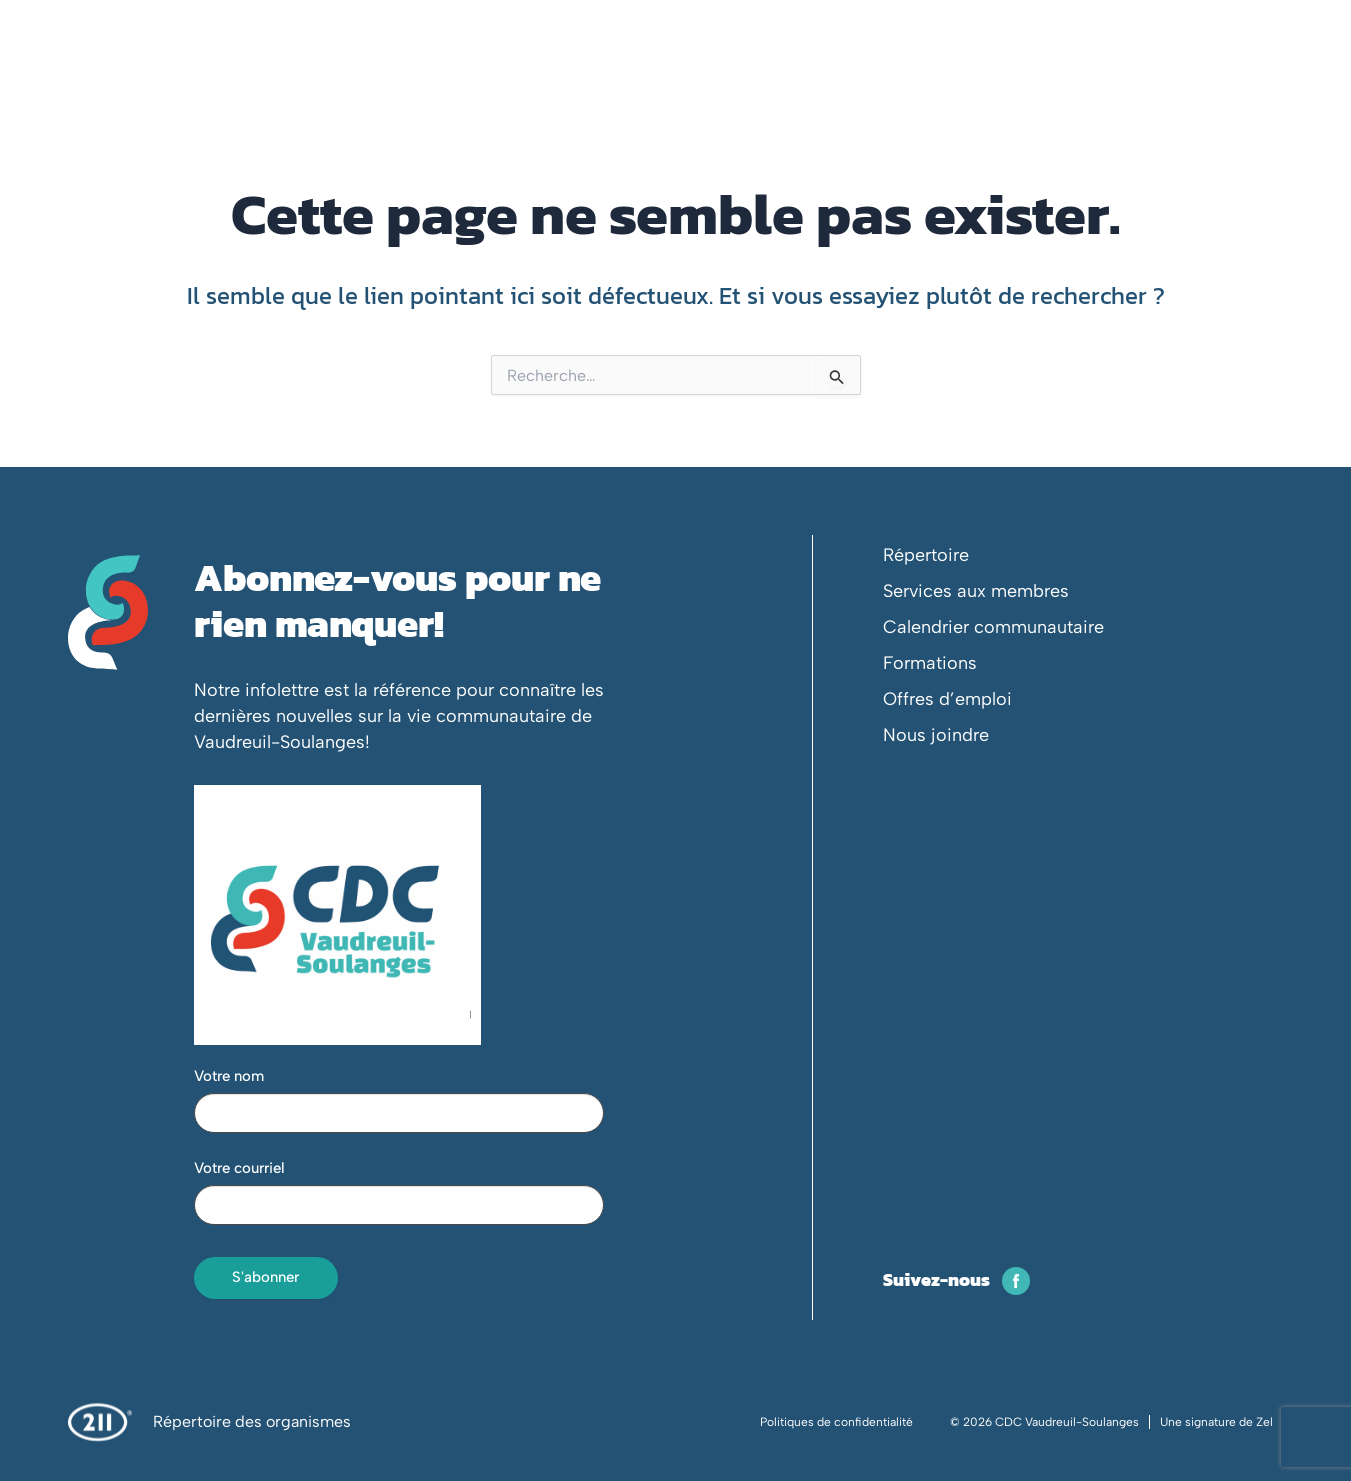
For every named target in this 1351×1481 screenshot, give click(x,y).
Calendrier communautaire (993, 627)
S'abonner (265, 1277)
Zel (1264, 1422)
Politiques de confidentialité (836, 1422)
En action (667, 74)
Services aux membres (976, 591)
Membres (565, 74)
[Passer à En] (1301, 30)
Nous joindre (936, 735)
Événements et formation (832, 74)
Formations (930, 663)
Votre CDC (457, 74)
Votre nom (229, 1076)
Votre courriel (239, 1168)
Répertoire (926, 555)
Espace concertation (1035, 74)
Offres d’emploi (947, 699)
